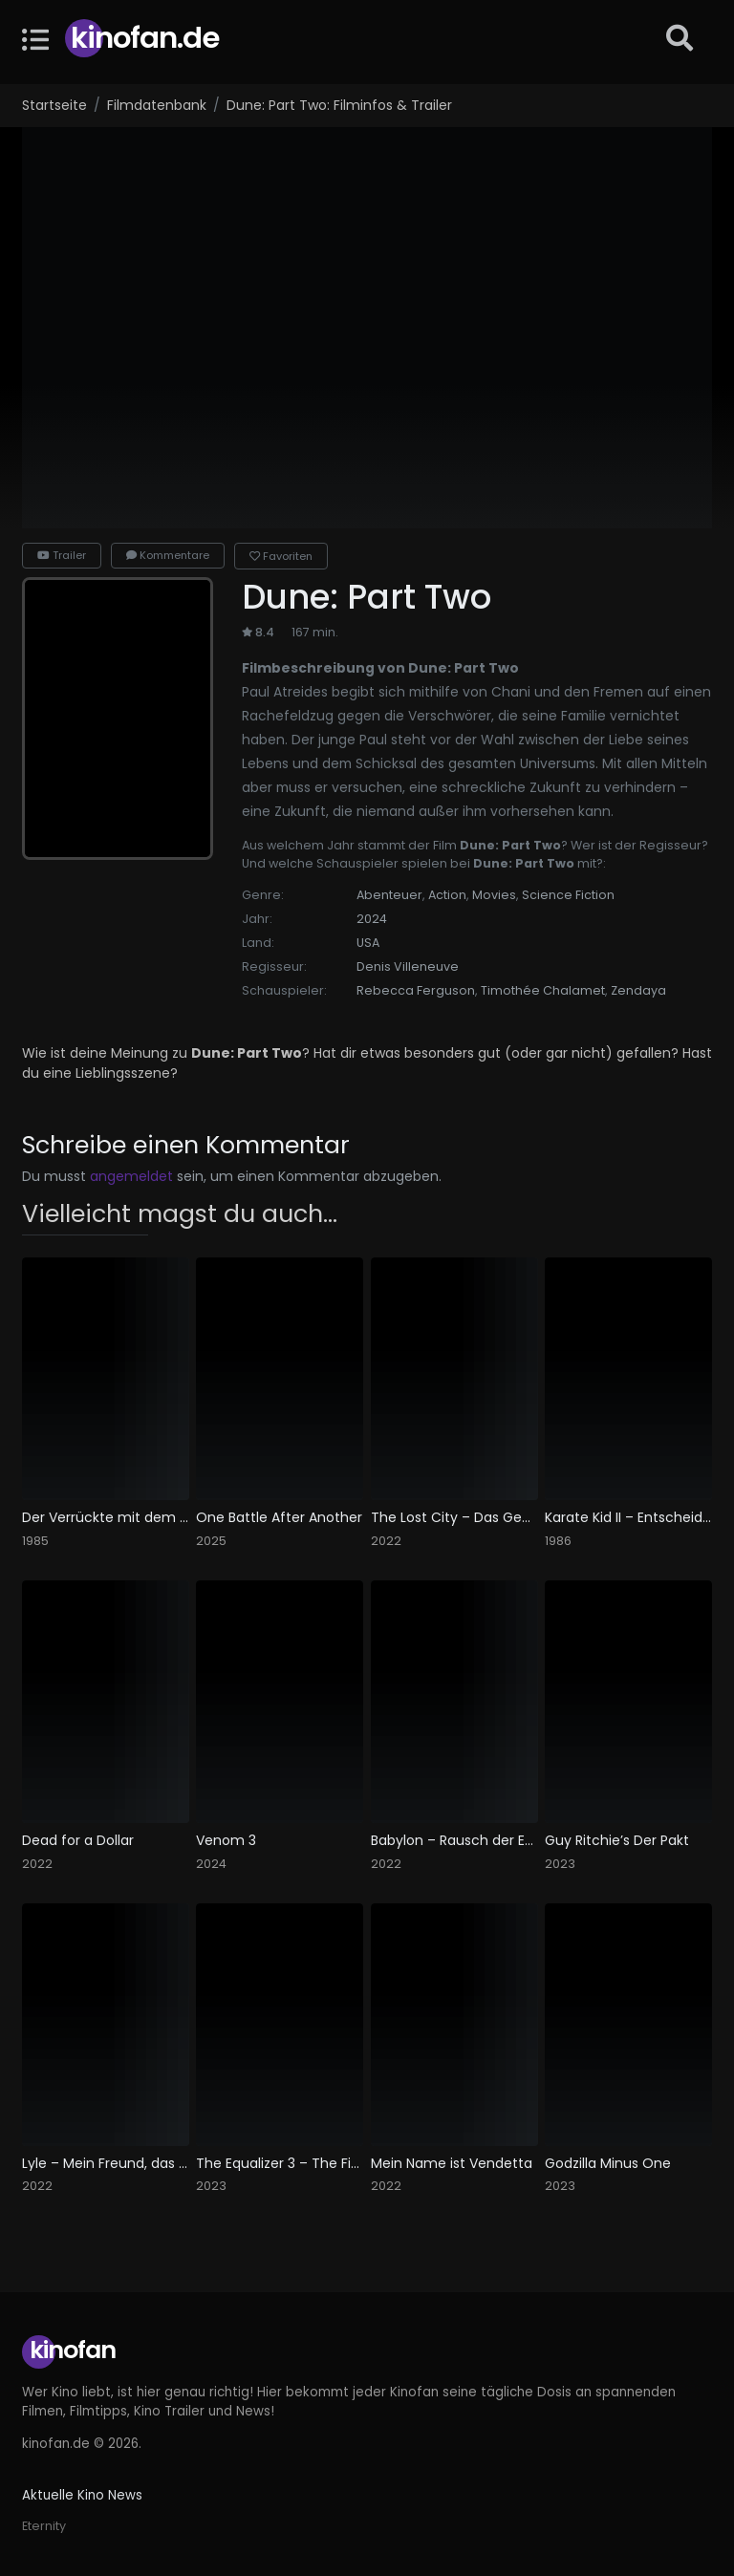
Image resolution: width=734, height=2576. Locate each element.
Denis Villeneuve (407, 966)
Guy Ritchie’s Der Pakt (617, 1841)
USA (367, 942)
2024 (371, 919)
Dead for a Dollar (78, 1841)
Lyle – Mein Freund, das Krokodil (105, 2164)
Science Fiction (568, 895)
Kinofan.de (145, 37)
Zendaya (638, 990)
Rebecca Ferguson (415, 990)
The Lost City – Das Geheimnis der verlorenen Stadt (454, 1518)
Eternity (44, 2526)
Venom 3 (226, 1841)
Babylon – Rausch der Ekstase (454, 1841)
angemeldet (131, 1176)
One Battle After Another (279, 1518)
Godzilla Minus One (608, 2164)
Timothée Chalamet (543, 990)
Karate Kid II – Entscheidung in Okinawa (628, 1518)
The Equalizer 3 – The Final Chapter (279, 2164)
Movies (494, 895)
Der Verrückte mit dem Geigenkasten (105, 1518)
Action (447, 895)
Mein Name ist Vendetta (451, 2164)
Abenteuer (389, 895)
